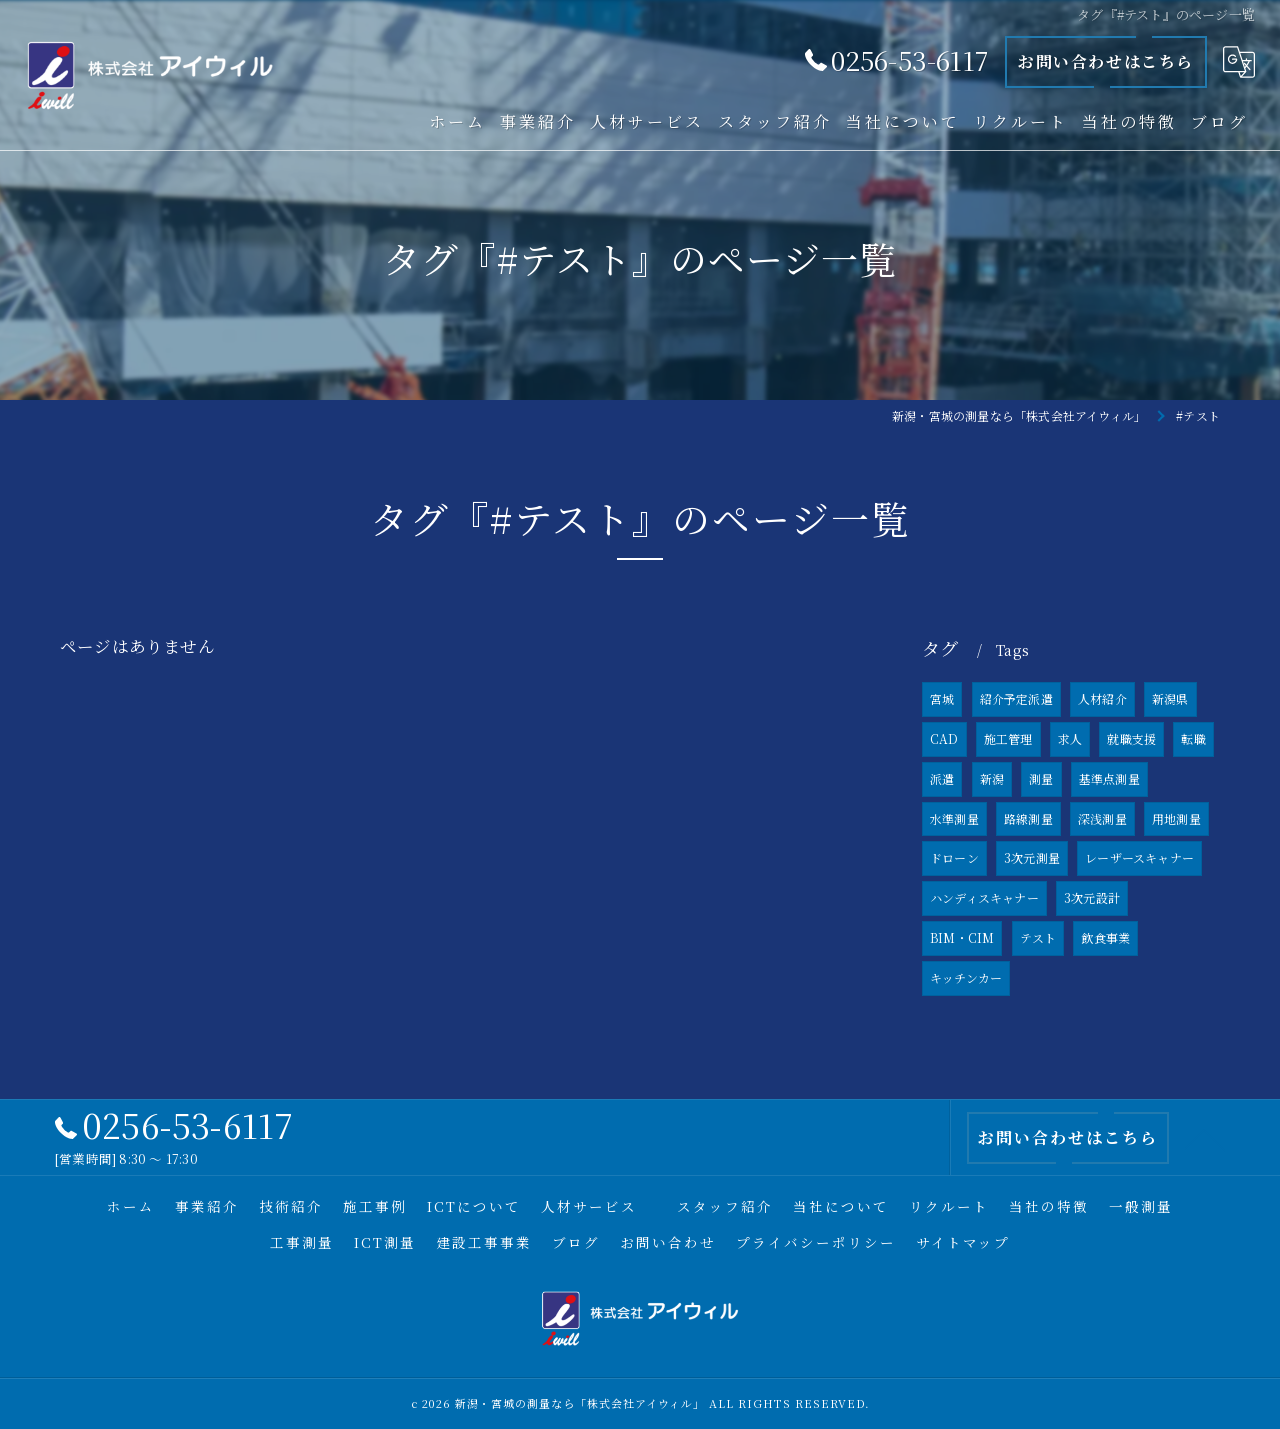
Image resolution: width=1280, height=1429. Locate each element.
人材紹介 (1102, 699)
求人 (1070, 738)
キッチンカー (966, 977)
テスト (1038, 937)
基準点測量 (1109, 778)
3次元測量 (1032, 858)
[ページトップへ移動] (1205, 1138)
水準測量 (954, 818)
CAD (944, 738)
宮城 (942, 699)
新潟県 (1170, 699)
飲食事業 (1105, 937)
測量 (1041, 778)
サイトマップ (963, 1242)
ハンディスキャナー (984, 898)
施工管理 (1008, 738)
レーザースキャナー (1139, 858)
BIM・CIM (962, 937)
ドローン (954, 858)
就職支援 (1131, 738)
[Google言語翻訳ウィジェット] (1239, 62)
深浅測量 (1102, 818)
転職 (1193, 738)
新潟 (992, 778)
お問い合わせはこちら (1106, 62)
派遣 (942, 778)
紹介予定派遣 (1016, 699)
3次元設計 (1092, 898)
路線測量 (1028, 818)
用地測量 (1176, 818)
